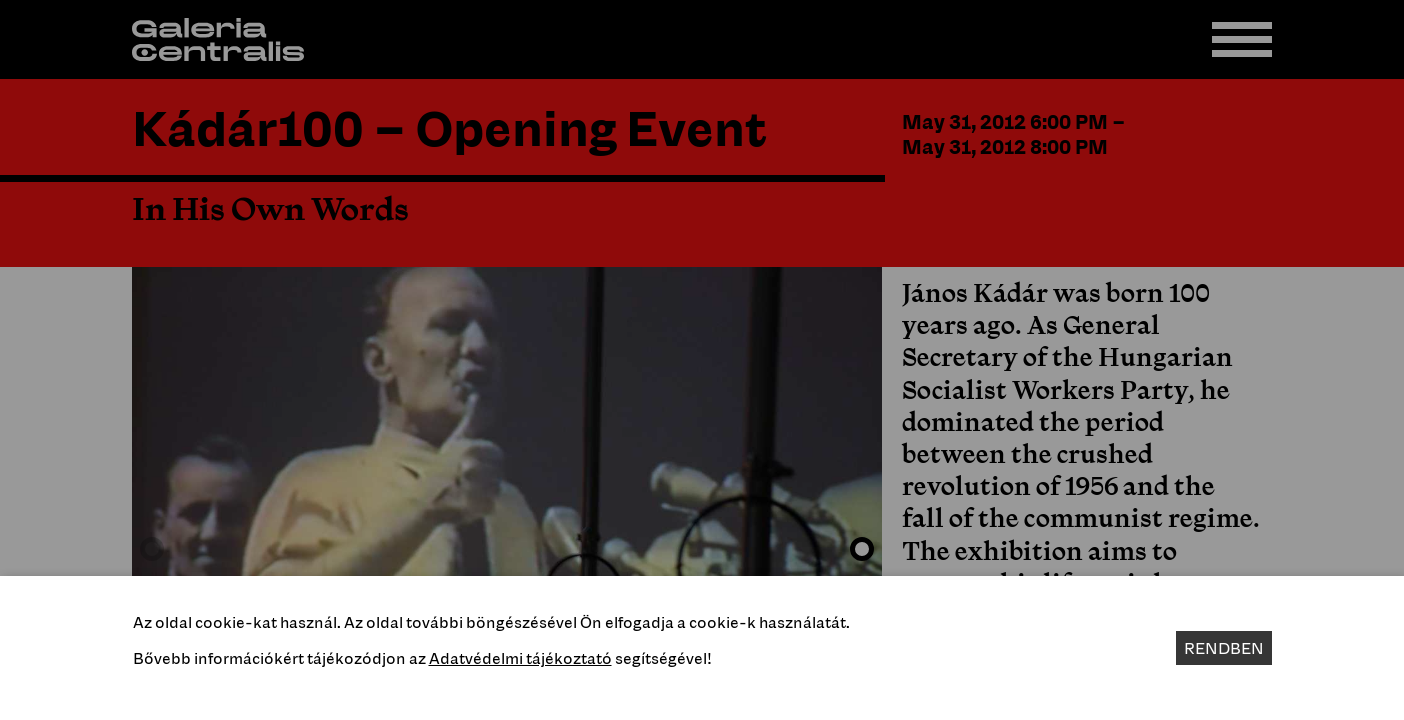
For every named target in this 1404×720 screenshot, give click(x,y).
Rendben (1224, 648)
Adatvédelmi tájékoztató (520, 658)
